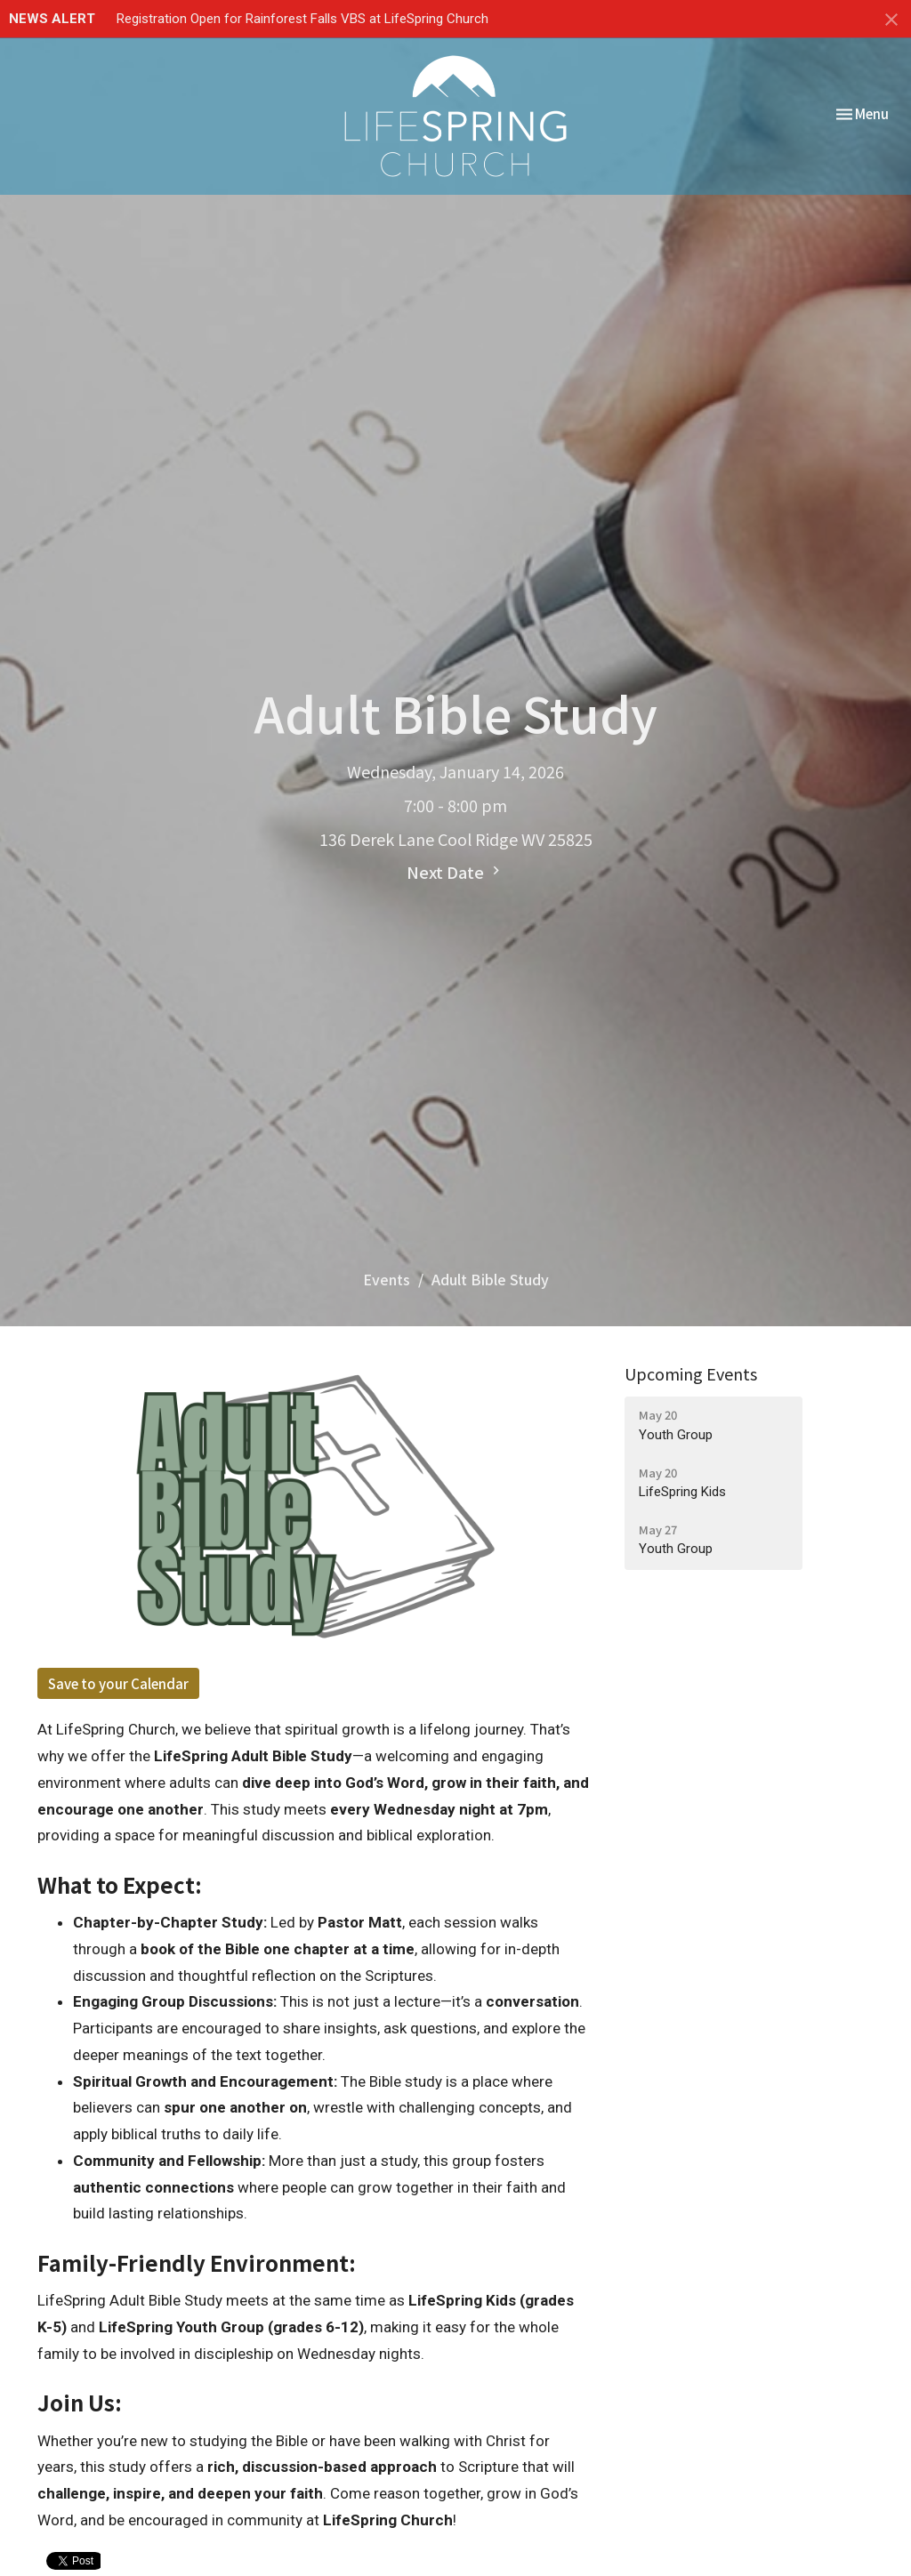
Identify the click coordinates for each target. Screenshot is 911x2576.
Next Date (455, 871)
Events (386, 1279)
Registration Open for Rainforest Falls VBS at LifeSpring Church (302, 19)
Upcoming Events (691, 1373)
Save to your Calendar (118, 1683)
